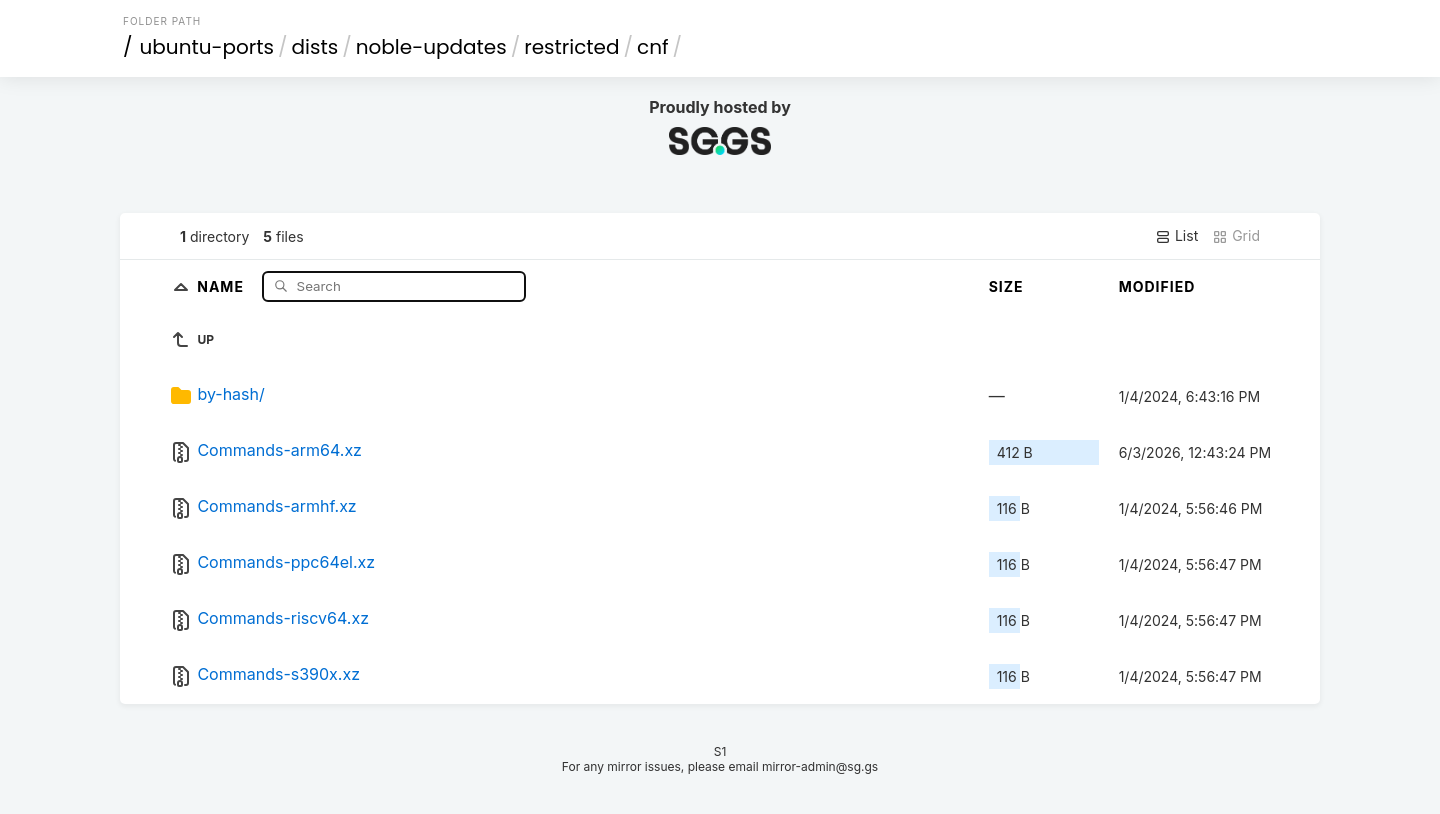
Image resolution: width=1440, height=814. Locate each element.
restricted (571, 47)
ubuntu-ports (207, 47)
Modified (1157, 286)
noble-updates (431, 47)
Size (1006, 286)
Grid (1236, 236)
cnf (653, 47)
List (1176, 236)
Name (222, 285)
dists (315, 47)
